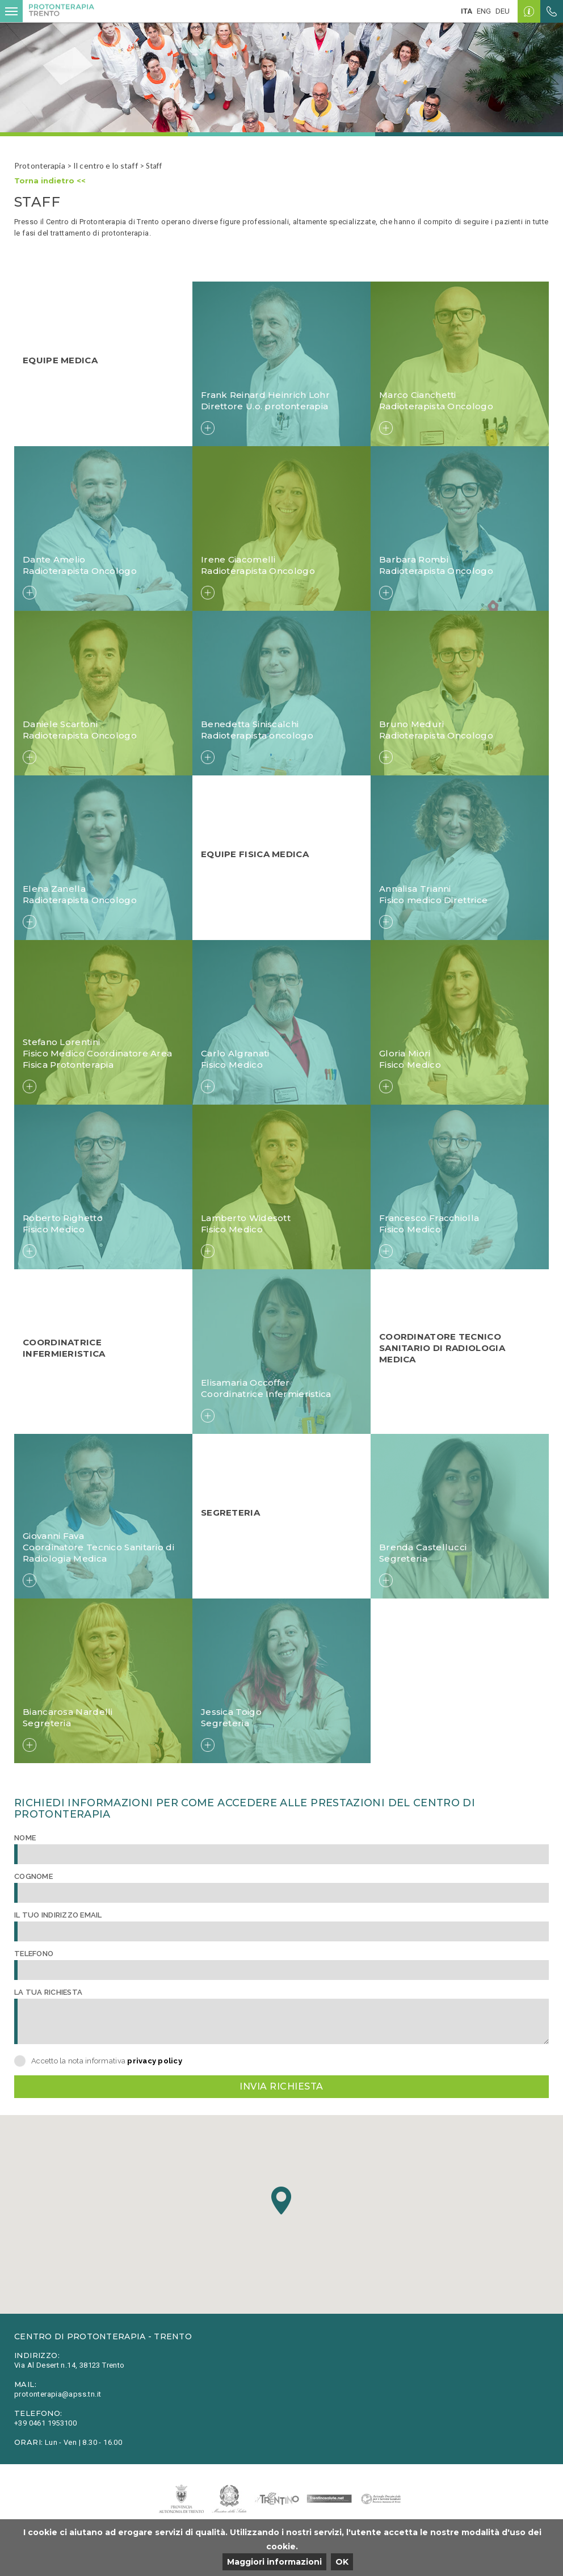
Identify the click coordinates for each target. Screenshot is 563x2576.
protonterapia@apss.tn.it (57, 2394)
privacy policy (154, 2061)
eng (484, 11)
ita (466, 11)
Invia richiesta (281, 2086)
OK (341, 2562)
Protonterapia (39, 165)
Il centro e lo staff (105, 165)
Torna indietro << (50, 180)
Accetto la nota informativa (106, 2061)
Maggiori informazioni (274, 2562)
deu (502, 11)
